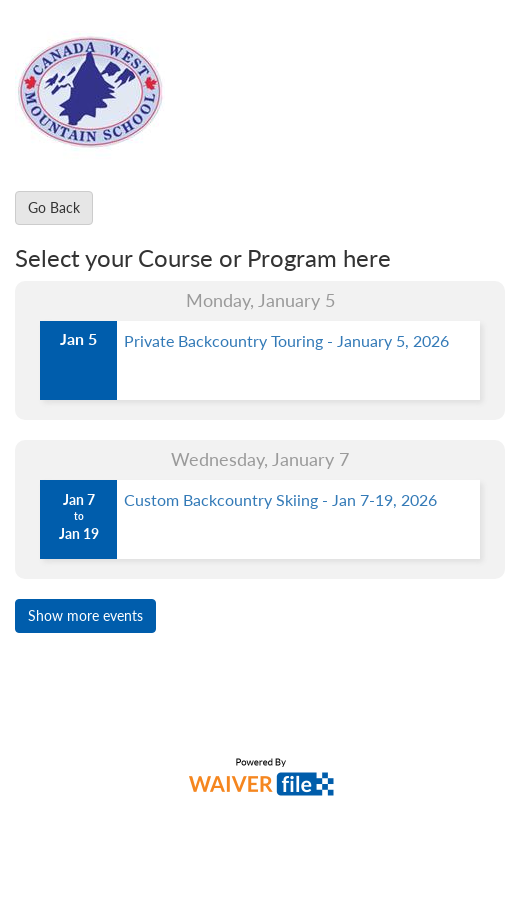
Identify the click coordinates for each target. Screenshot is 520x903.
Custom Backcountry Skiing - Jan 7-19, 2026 (280, 499)
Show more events (85, 615)
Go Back (54, 207)
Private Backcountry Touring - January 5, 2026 (286, 340)
